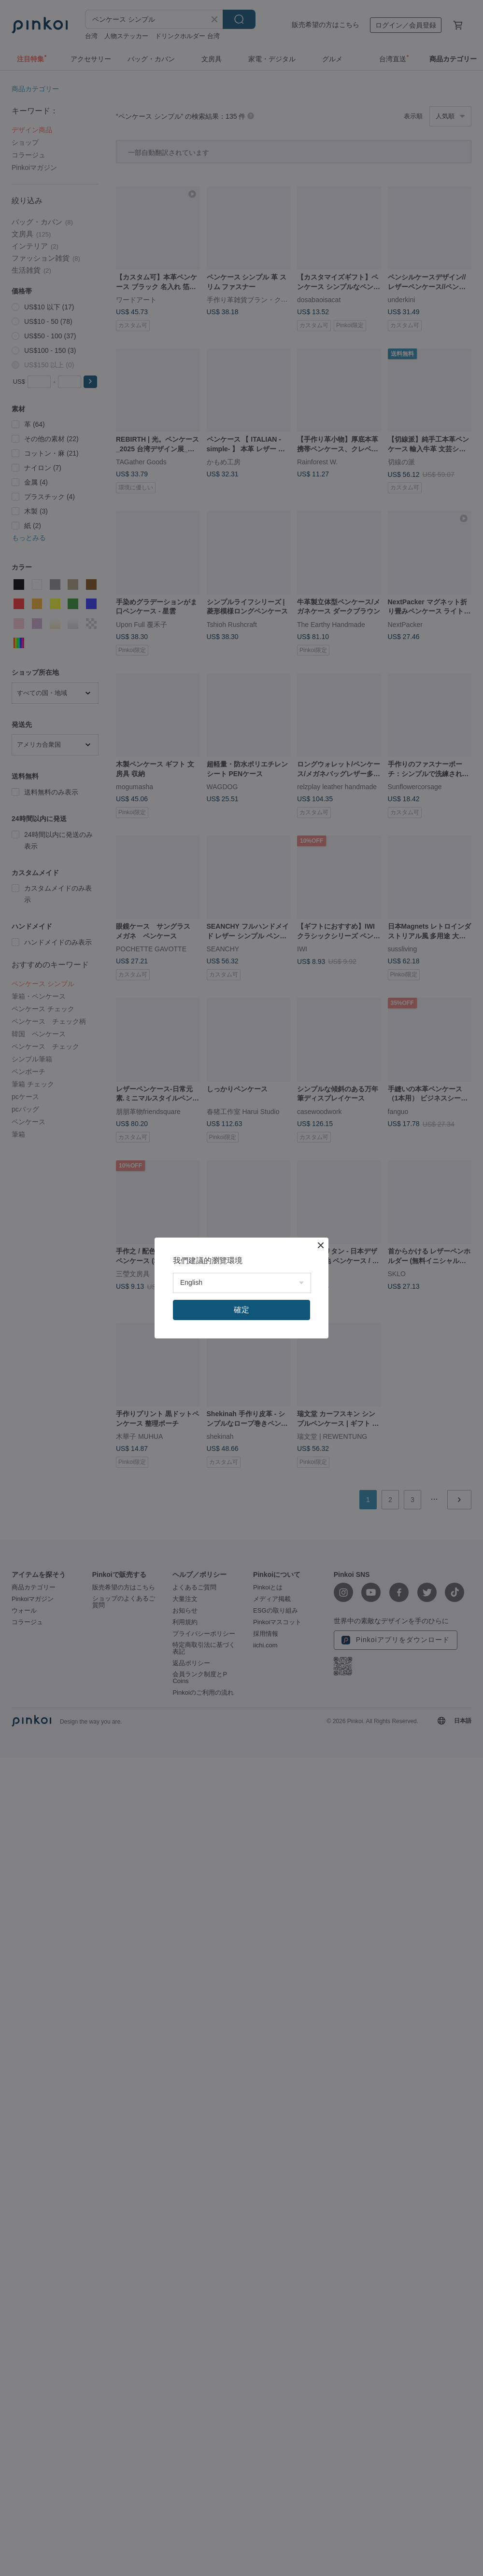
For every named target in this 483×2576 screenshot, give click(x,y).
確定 (241, 1310)
